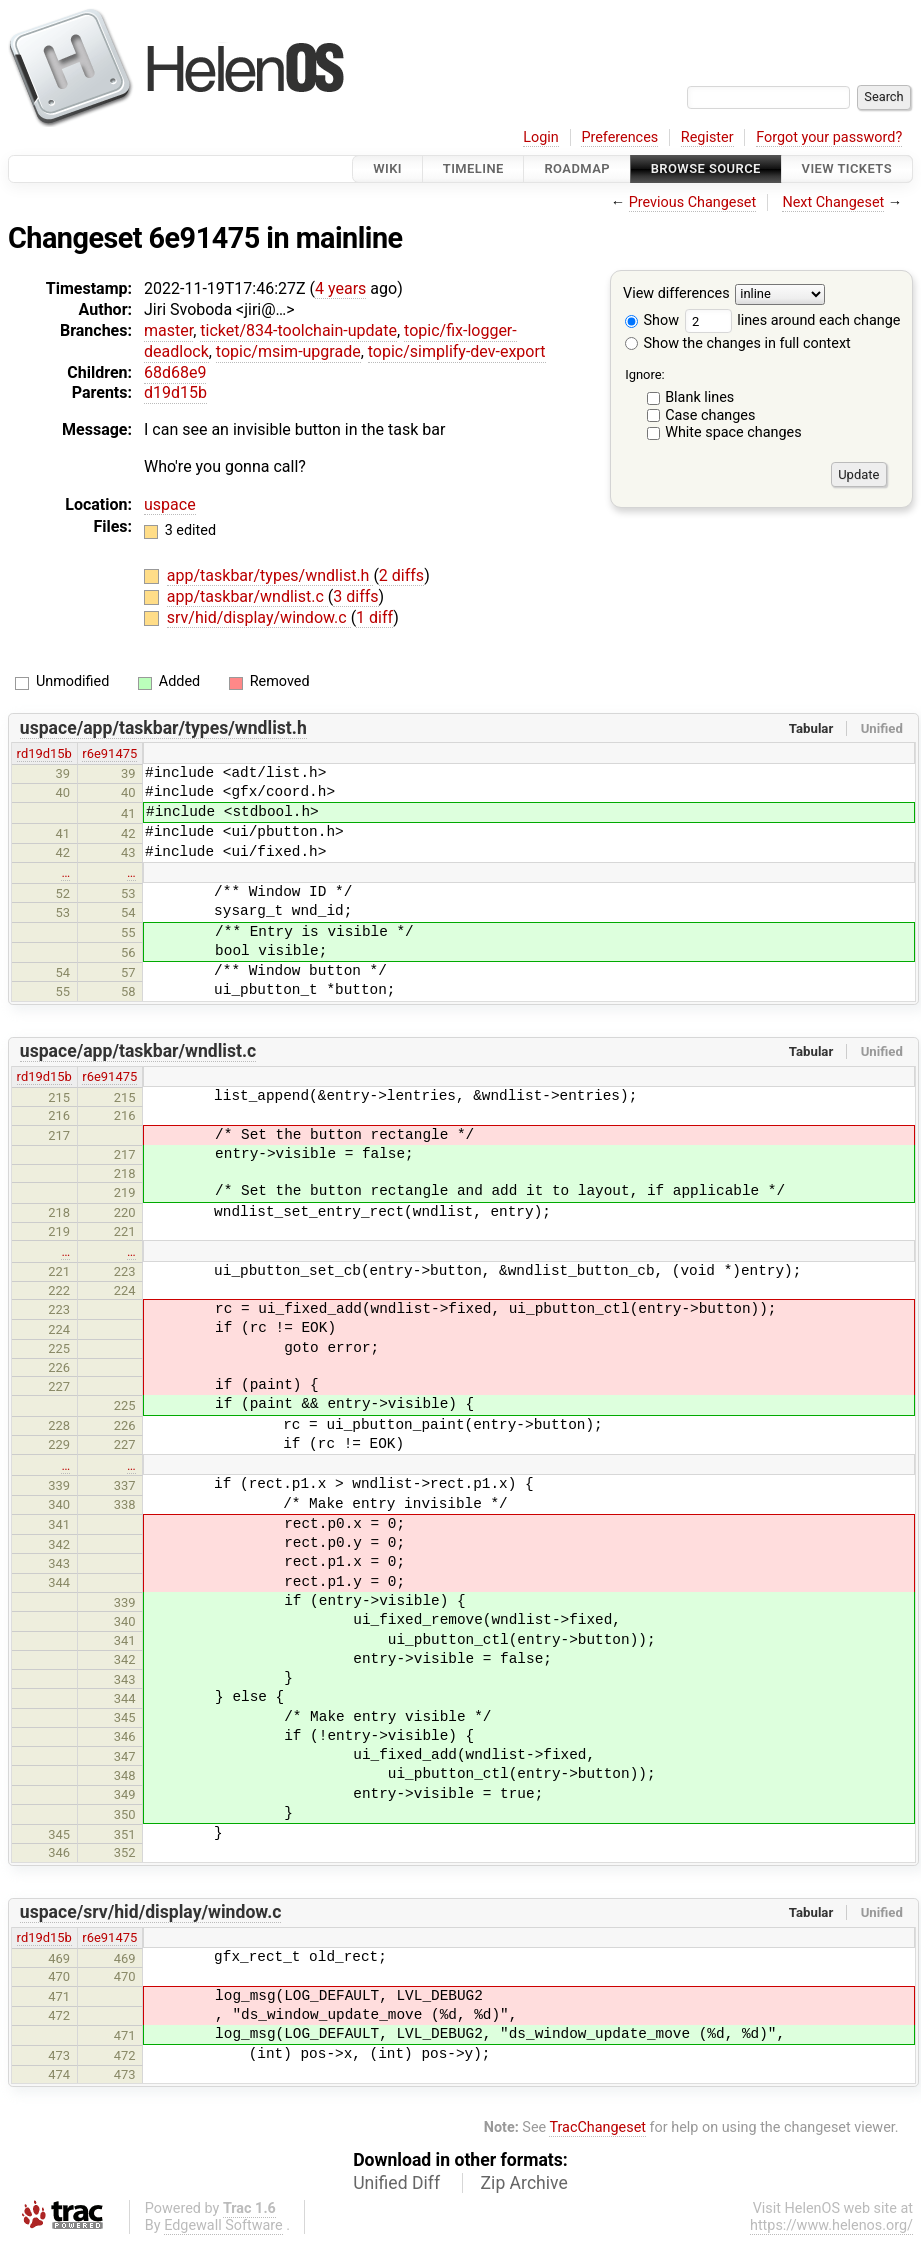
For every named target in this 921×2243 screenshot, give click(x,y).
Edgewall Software (223, 2225)
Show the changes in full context (738, 343)
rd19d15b (44, 753)
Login (541, 137)
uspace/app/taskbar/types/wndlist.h (163, 728)
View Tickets (847, 168)
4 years (340, 288)
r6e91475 (109, 753)
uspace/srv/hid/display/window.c (151, 1912)
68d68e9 (175, 372)
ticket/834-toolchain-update (298, 330)
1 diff (374, 617)
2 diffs (401, 575)
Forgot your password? (829, 137)
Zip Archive (524, 2183)
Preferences (619, 137)
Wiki (387, 168)
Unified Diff (396, 2183)
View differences (676, 294)
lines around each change (793, 320)
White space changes (733, 432)
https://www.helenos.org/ (831, 2225)
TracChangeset (597, 2127)
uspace (170, 504)
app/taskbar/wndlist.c (247, 596)
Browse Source (706, 168)
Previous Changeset (693, 202)
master (168, 330)
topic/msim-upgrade (288, 351)
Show (652, 320)
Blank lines (699, 397)
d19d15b (175, 392)
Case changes (710, 415)
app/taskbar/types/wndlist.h (270, 575)
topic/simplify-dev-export (457, 351)
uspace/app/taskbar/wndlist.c (138, 1051)
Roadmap (577, 168)
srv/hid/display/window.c (259, 617)
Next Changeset (833, 202)
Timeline (473, 168)
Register (707, 137)
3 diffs (355, 596)
